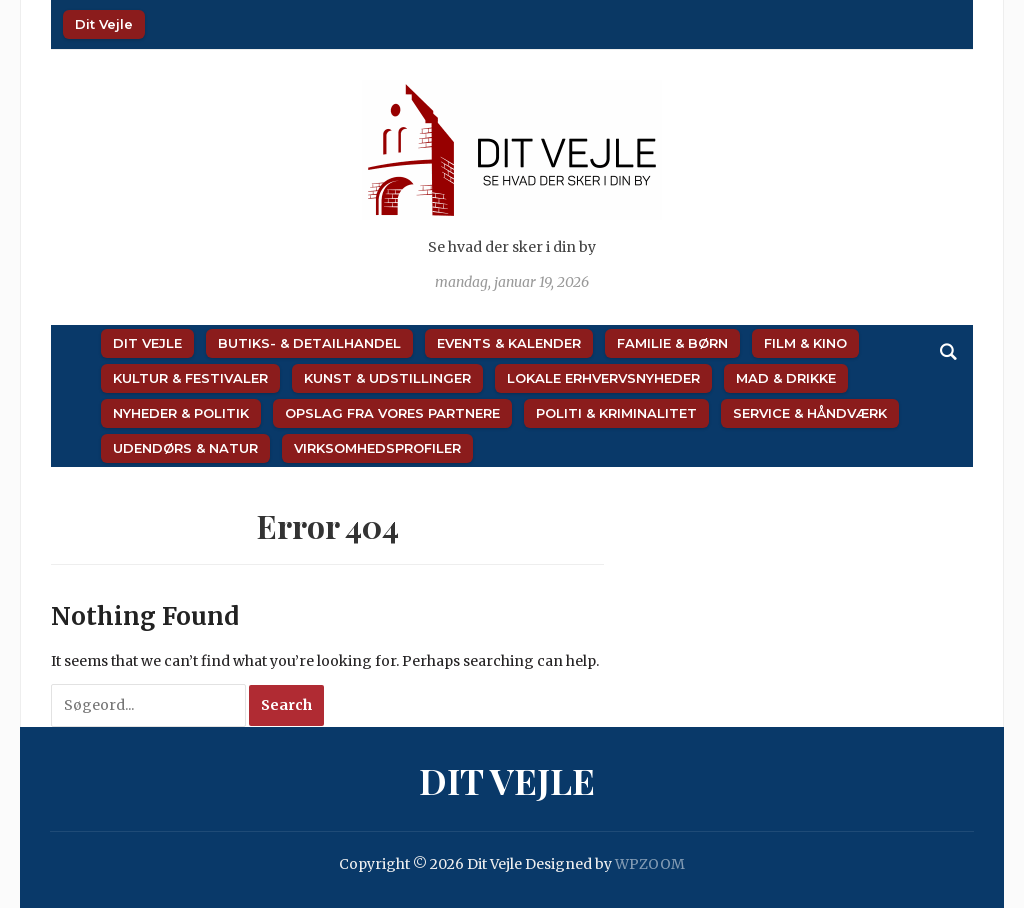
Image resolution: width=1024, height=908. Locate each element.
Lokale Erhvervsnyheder (603, 378)
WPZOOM (650, 864)
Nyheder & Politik (181, 413)
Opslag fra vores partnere (392, 413)
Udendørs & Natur (185, 448)
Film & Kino (805, 343)
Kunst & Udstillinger (387, 378)
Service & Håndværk (810, 413)
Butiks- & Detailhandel (309, 343)
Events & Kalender (509, 343)
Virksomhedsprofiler (377, 448)
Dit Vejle (104, 24)
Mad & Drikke (786, 378)
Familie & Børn (672, 343)
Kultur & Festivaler (190, 378)
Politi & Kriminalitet (616, 413)
